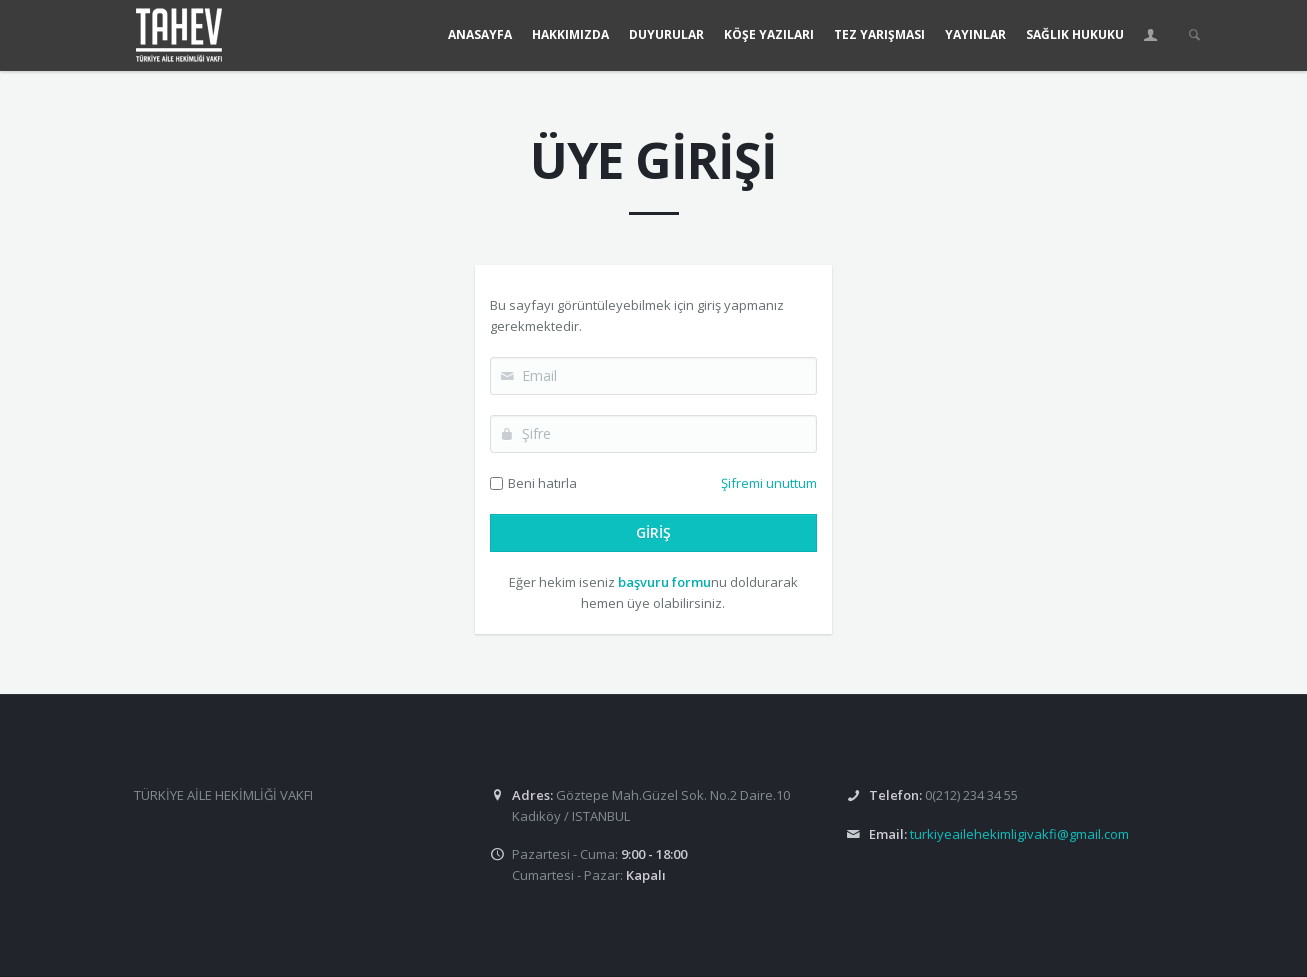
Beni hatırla (542, 483)
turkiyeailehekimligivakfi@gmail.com (1019, 834)
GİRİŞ (653, 532)
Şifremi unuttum (769, 483)
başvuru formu (664, 582)
